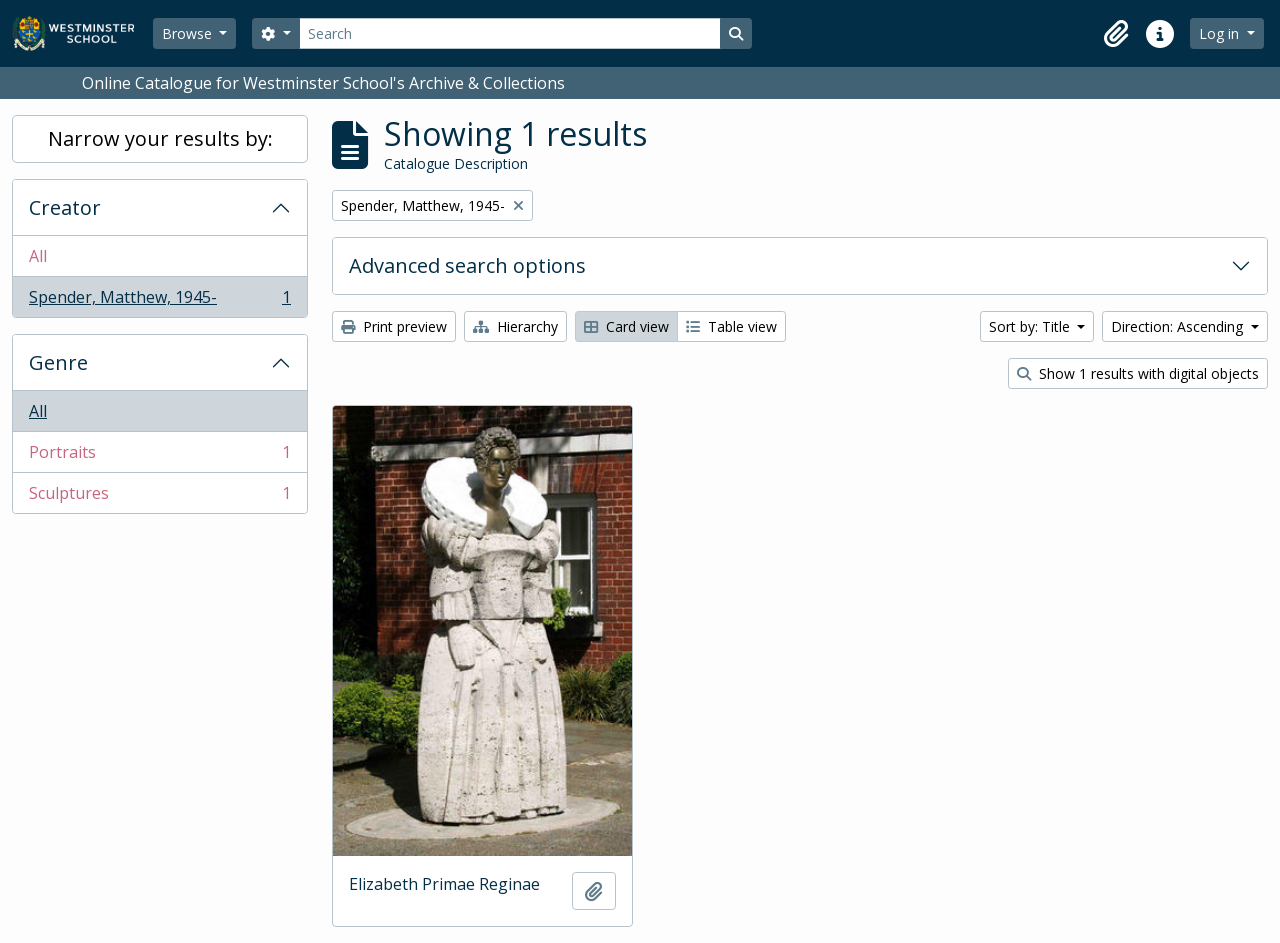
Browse (189, 33)
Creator (65, 207)
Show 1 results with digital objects (1138, 373)
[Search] (510, 33)
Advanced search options (467, 265)
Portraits (159, 456)
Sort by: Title (1031, 326)
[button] (1116, 34)
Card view (626, 326)
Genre (58, 362)
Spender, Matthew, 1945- (159, 301)
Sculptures (159, 497)
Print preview (394, 326)
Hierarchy (515, 326)
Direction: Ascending (1179, 326)
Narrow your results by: (160, 138)
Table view (731, 326)
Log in (1221, 33)
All (38, 256)
